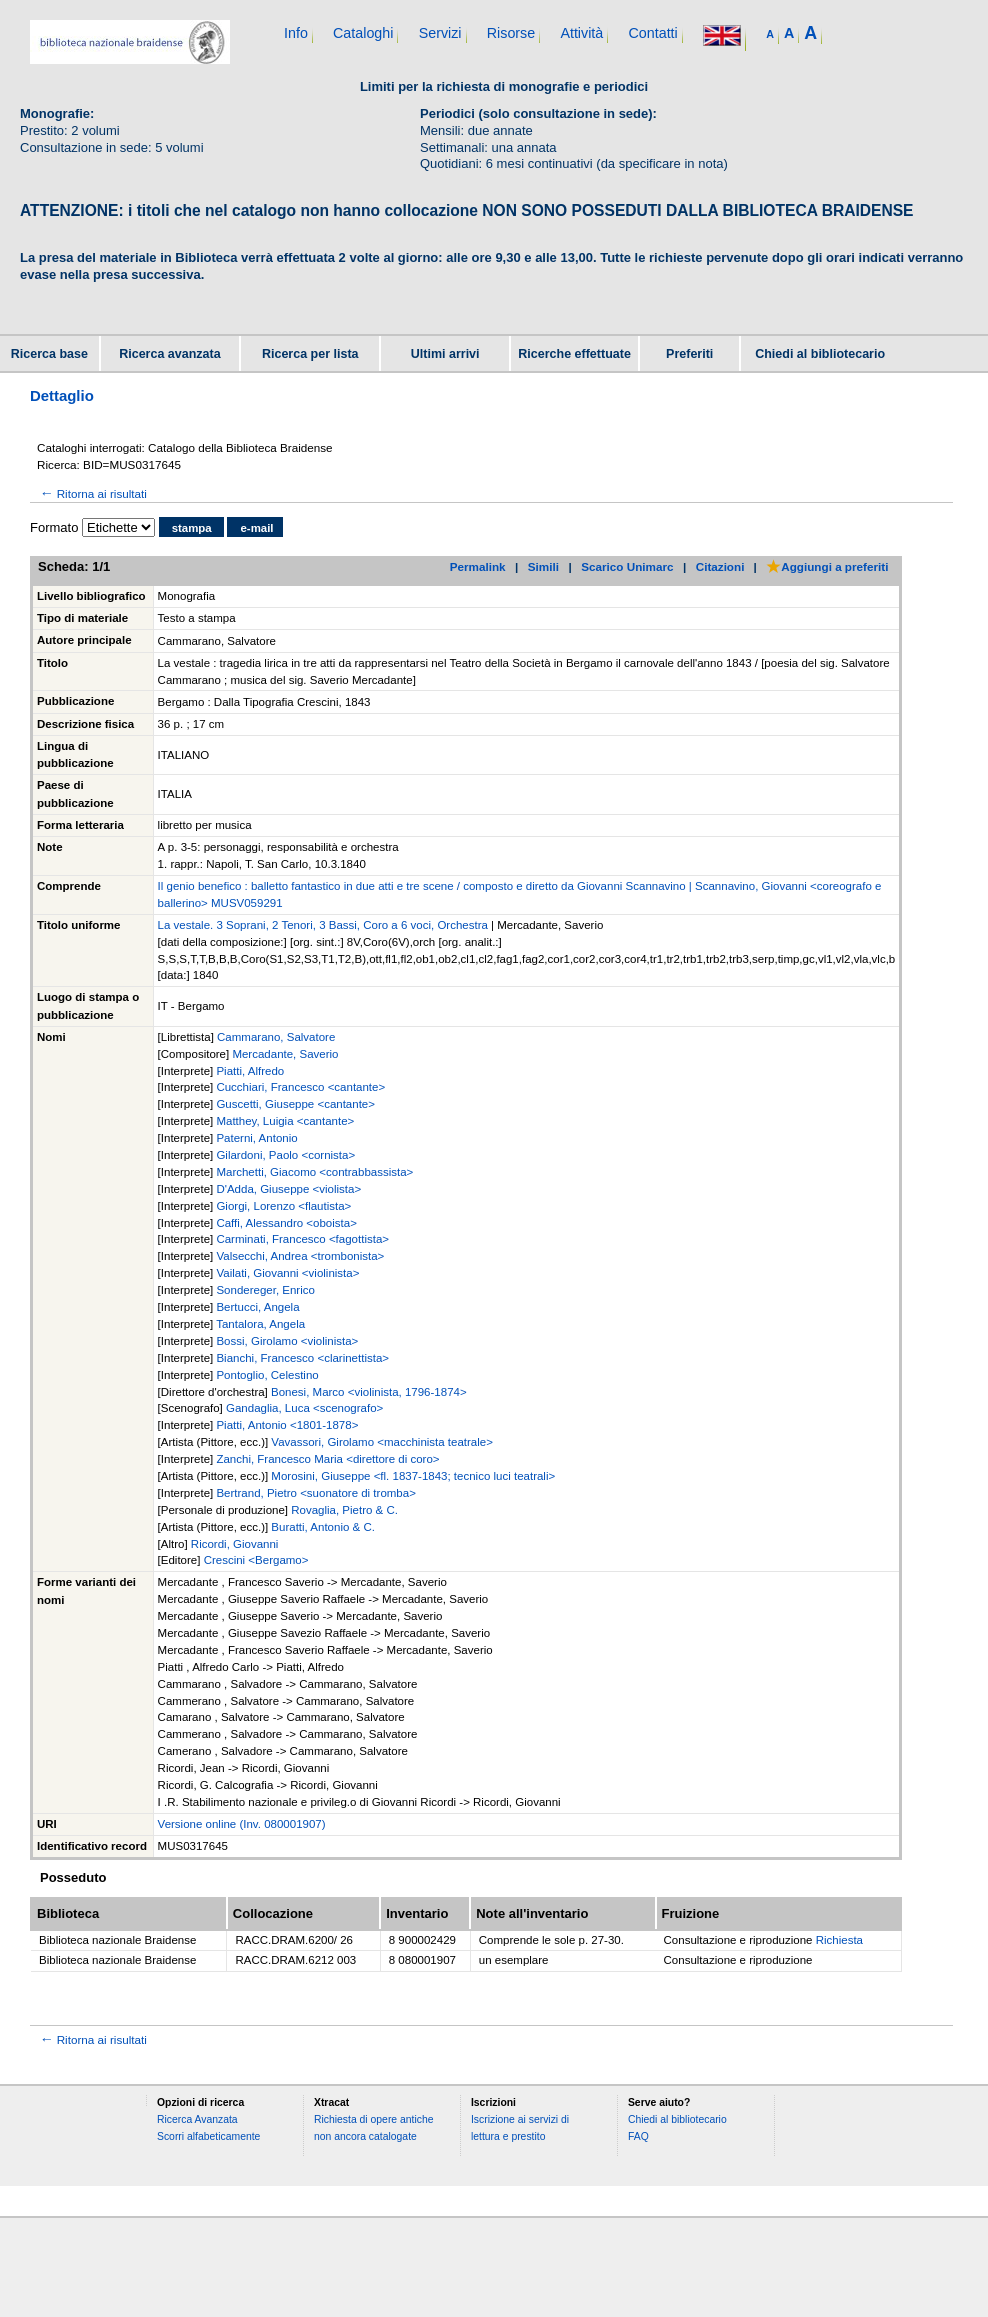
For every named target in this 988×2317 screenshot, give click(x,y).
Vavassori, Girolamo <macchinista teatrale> (382, 1442)
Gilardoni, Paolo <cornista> (285, 1155)
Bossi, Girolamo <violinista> (287, 1341)
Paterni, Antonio (256, 1138)
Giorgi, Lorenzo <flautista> (283, 1206)
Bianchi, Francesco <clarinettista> (302, 1358)
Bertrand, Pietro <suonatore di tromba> (315, 1493)
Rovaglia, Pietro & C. (344, 1510)
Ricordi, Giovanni (235, 1544)
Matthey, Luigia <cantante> (285, 1121)
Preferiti (689, 354)
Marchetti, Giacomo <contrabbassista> (314, 1172)
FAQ (638, 2136)
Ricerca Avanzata (197, 2119)
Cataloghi (363, 33)
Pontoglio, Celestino (267, 1375)
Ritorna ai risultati (92, 493)
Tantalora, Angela (260, 1324)
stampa (192, 528)
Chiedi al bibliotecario (820, 354)
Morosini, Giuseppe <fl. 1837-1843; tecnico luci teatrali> (413, 1476)
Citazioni (720, 566)
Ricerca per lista (310, 354)
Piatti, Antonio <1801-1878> (287, 1425)
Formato (54, 527)
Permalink (478, 566)
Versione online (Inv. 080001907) (242, 1824)
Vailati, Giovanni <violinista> (287, 1273)
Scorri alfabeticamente (208, 2136)
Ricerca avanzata (169, 354)
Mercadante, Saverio (285, 1054)
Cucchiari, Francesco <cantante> (300, 1087)
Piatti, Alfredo (250, 1071)
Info (296, 33)
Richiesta (839, 1940)
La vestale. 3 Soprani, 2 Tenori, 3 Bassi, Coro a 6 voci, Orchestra (323, 925)
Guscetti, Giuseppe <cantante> (295, 1104)
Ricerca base (49, 354)
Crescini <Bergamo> (256, 1560)
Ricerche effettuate (574, 354)
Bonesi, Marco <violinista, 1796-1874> (369, 1392)
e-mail (256, 528)
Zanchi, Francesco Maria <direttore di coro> (327, 1459)
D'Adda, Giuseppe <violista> (288, 1189)
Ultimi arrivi (445, 354)
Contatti (652, 33)
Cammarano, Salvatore (276, 1037)
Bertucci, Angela (257, 1307)
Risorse (511, 33)
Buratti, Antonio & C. (323, 1527)
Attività (581, 33)
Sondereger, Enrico (265, 1290)
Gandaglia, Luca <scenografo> (304, 1408)
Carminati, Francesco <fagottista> (302, 1239)
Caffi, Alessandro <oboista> (286, 1223)
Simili (543, 566)
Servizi (440, 33)
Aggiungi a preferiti (827, 566)
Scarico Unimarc (627, 566)
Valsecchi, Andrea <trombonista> (300, 1256)
